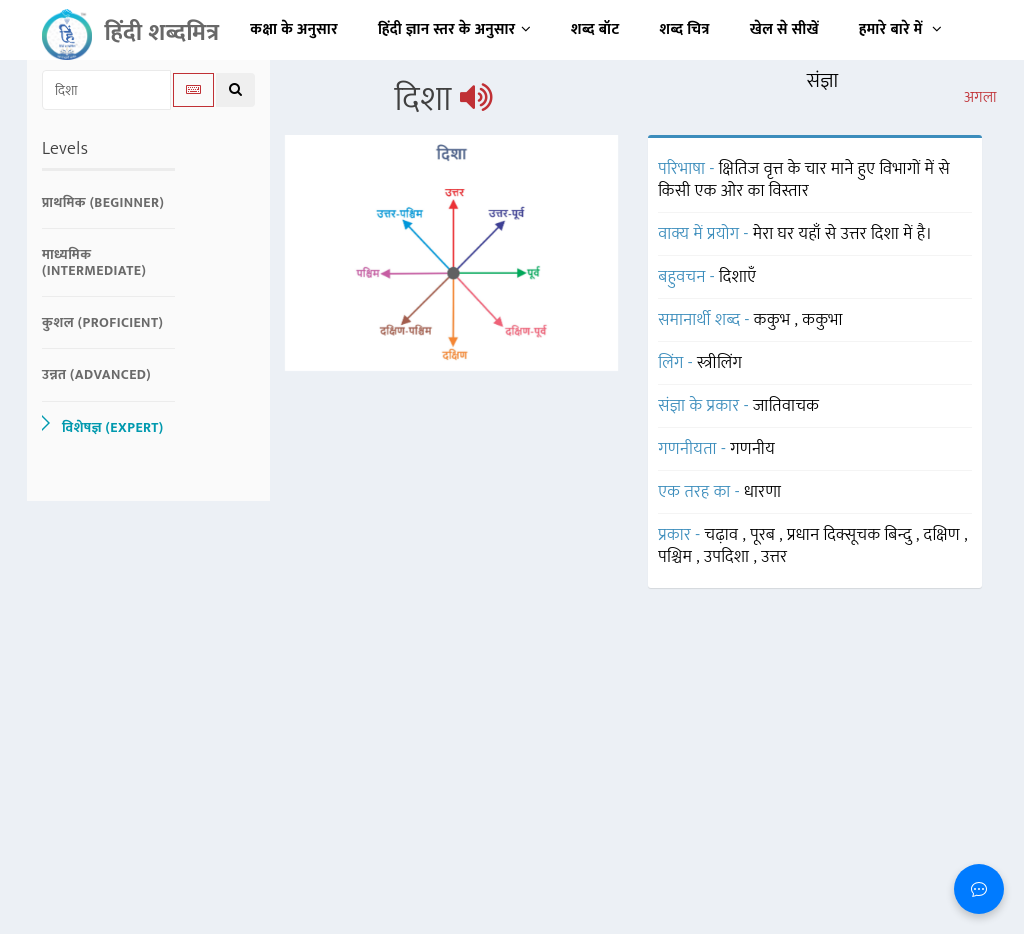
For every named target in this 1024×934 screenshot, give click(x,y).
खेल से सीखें (784, 29)
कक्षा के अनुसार (294, 29)
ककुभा (822, 320)
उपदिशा (729, 557)
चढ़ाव (724, 535)
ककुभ (774, 320)
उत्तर (774, 557)
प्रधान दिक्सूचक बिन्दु (851, 535)
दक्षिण (944, 535)
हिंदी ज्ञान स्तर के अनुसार (454, 29)
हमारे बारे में (900, 29)
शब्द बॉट (595, 29)
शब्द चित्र (685, 29)
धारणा (762, 492)
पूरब (764, 535)
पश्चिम (677, 557)
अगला (980, 98)
